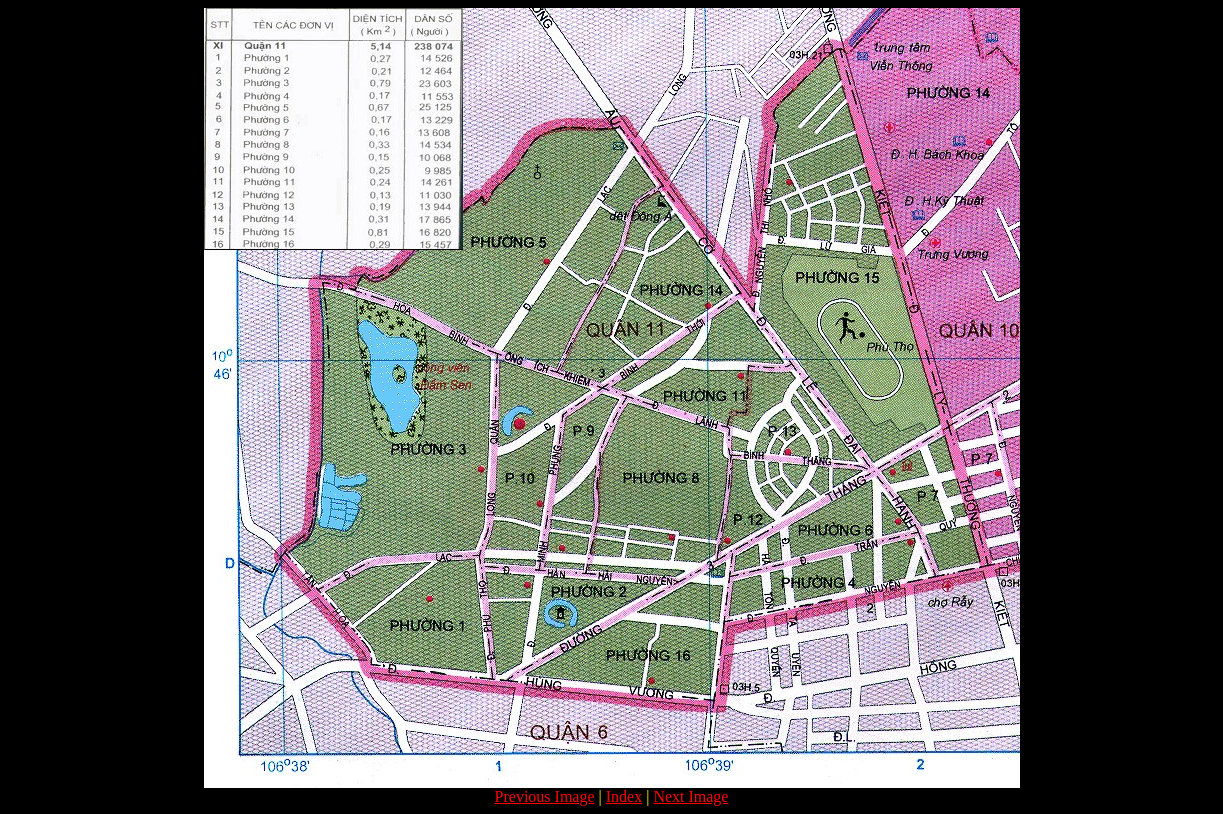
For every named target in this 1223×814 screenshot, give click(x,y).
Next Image (690, 796)
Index (624, 796)
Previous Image (545, 796)
